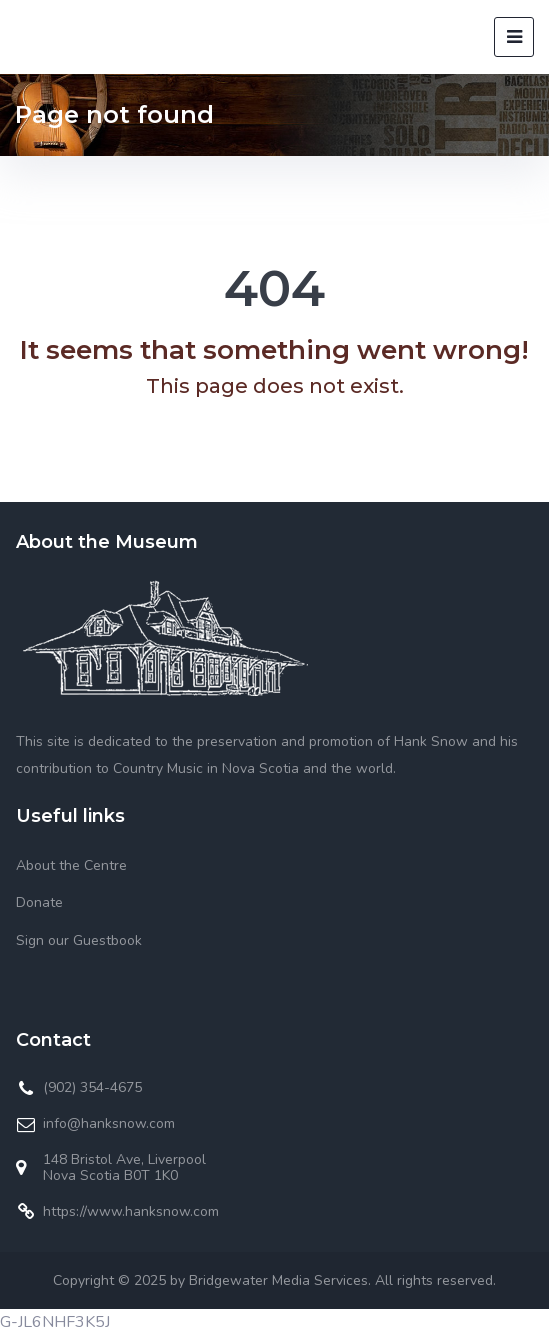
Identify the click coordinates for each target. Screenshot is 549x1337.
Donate (39, 902)
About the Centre (71, 865)
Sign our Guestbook (79, 940)
